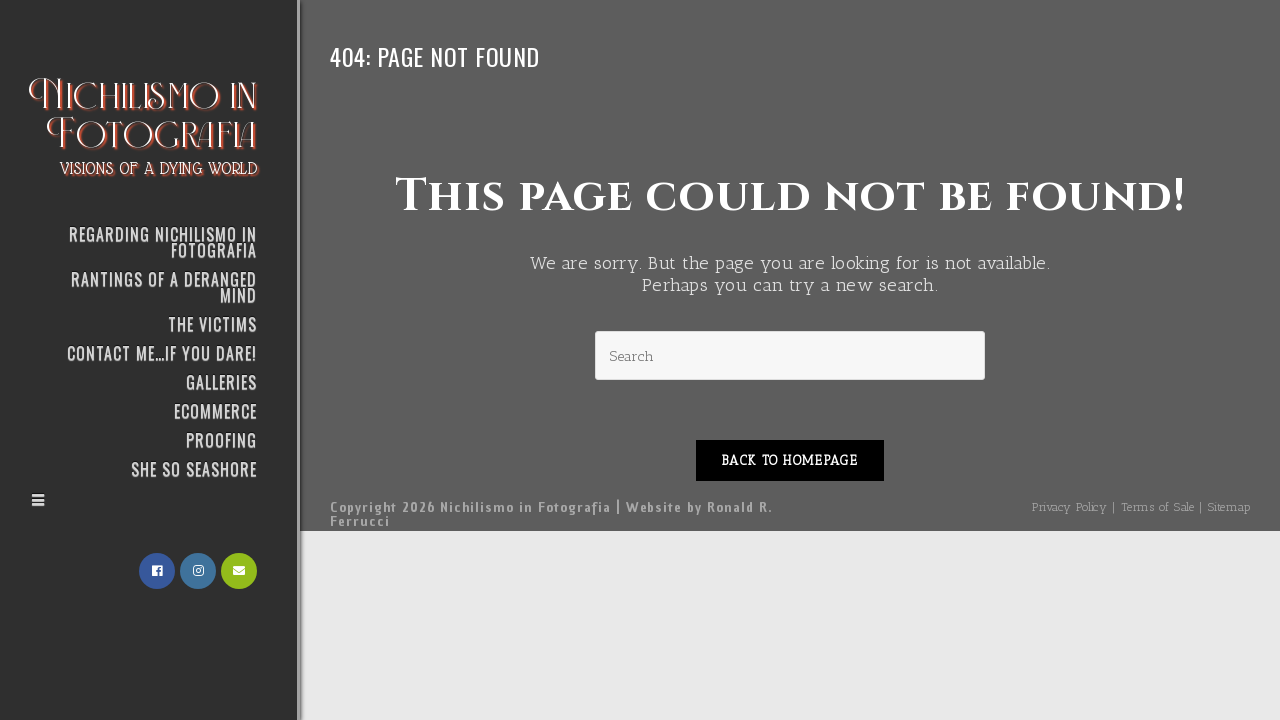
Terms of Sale (1158, 507)
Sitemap (1229, 507)
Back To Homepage (790, 460)
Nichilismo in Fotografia (143, 123)
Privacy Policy (1069, 507)
